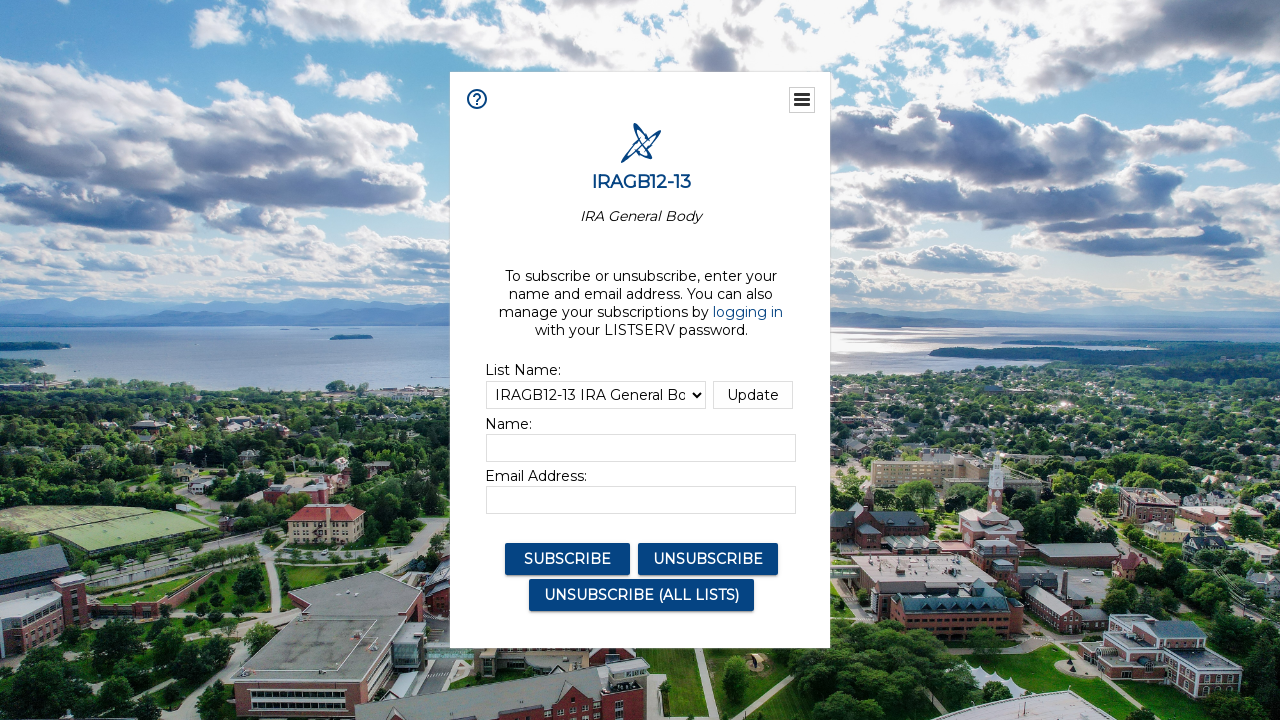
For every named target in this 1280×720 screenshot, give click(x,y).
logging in (748, 312)
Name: (508, 424)
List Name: (523, 370)
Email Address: (536, 476)
